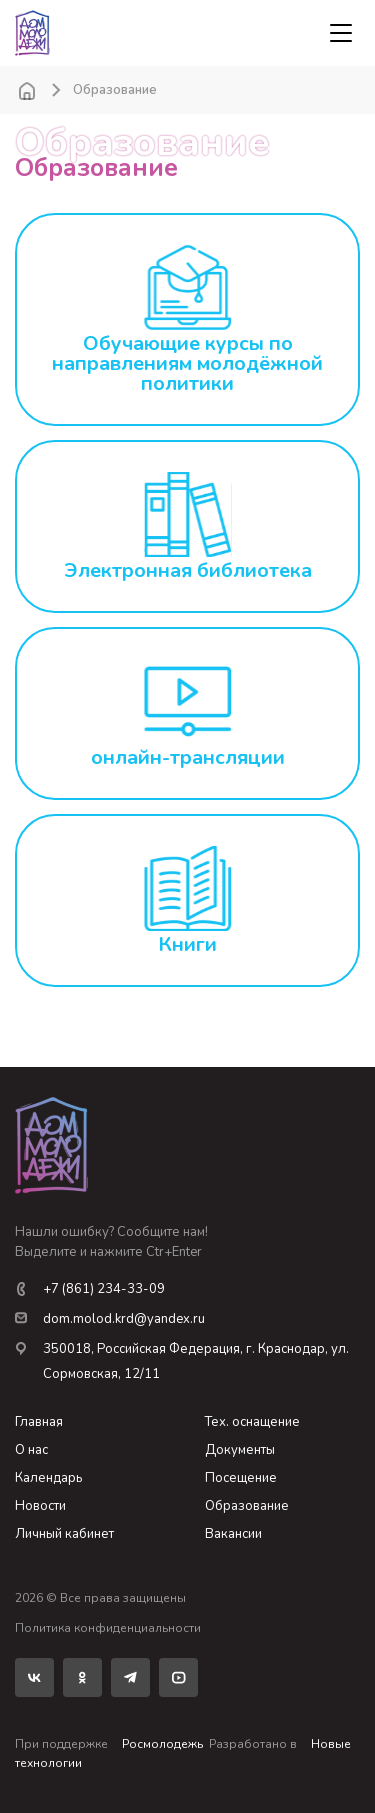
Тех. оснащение (252, 1422)
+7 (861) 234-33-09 (90, 1289)
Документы (240, 1450)
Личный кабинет (64, 1534)
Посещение (241, 1478)
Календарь (48, 1478)
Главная (39, 1422)
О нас (31, 1450)
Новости (40, 1506)
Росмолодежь (162, 1744)
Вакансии (233, 1534)
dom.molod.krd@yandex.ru (110, 1319)
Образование (247, 1506)
